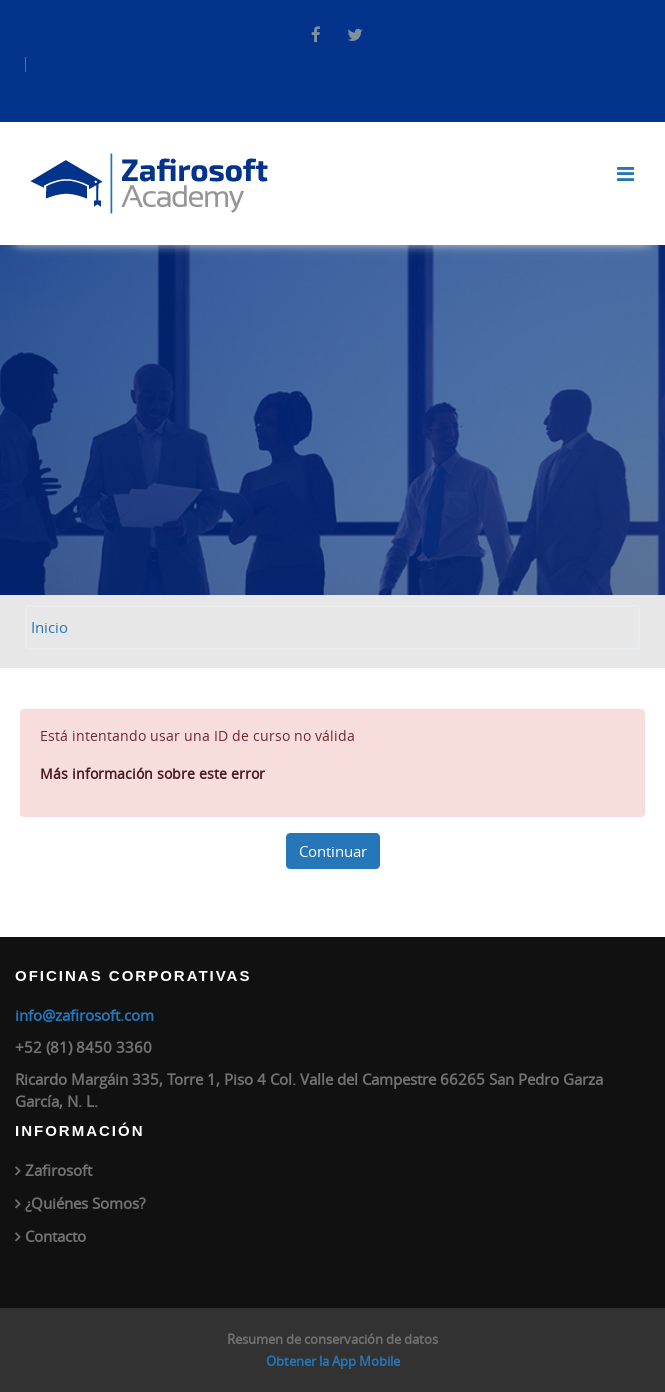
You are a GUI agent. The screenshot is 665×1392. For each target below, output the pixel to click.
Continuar (333, 851)
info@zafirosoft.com (84, 1015)
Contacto (55, 1236)
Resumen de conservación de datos (332, 1339)
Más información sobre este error (152, 773)
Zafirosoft (58, 1170)
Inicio (49, 627)
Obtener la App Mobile (333, 1361)
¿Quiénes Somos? (85, 1203)
